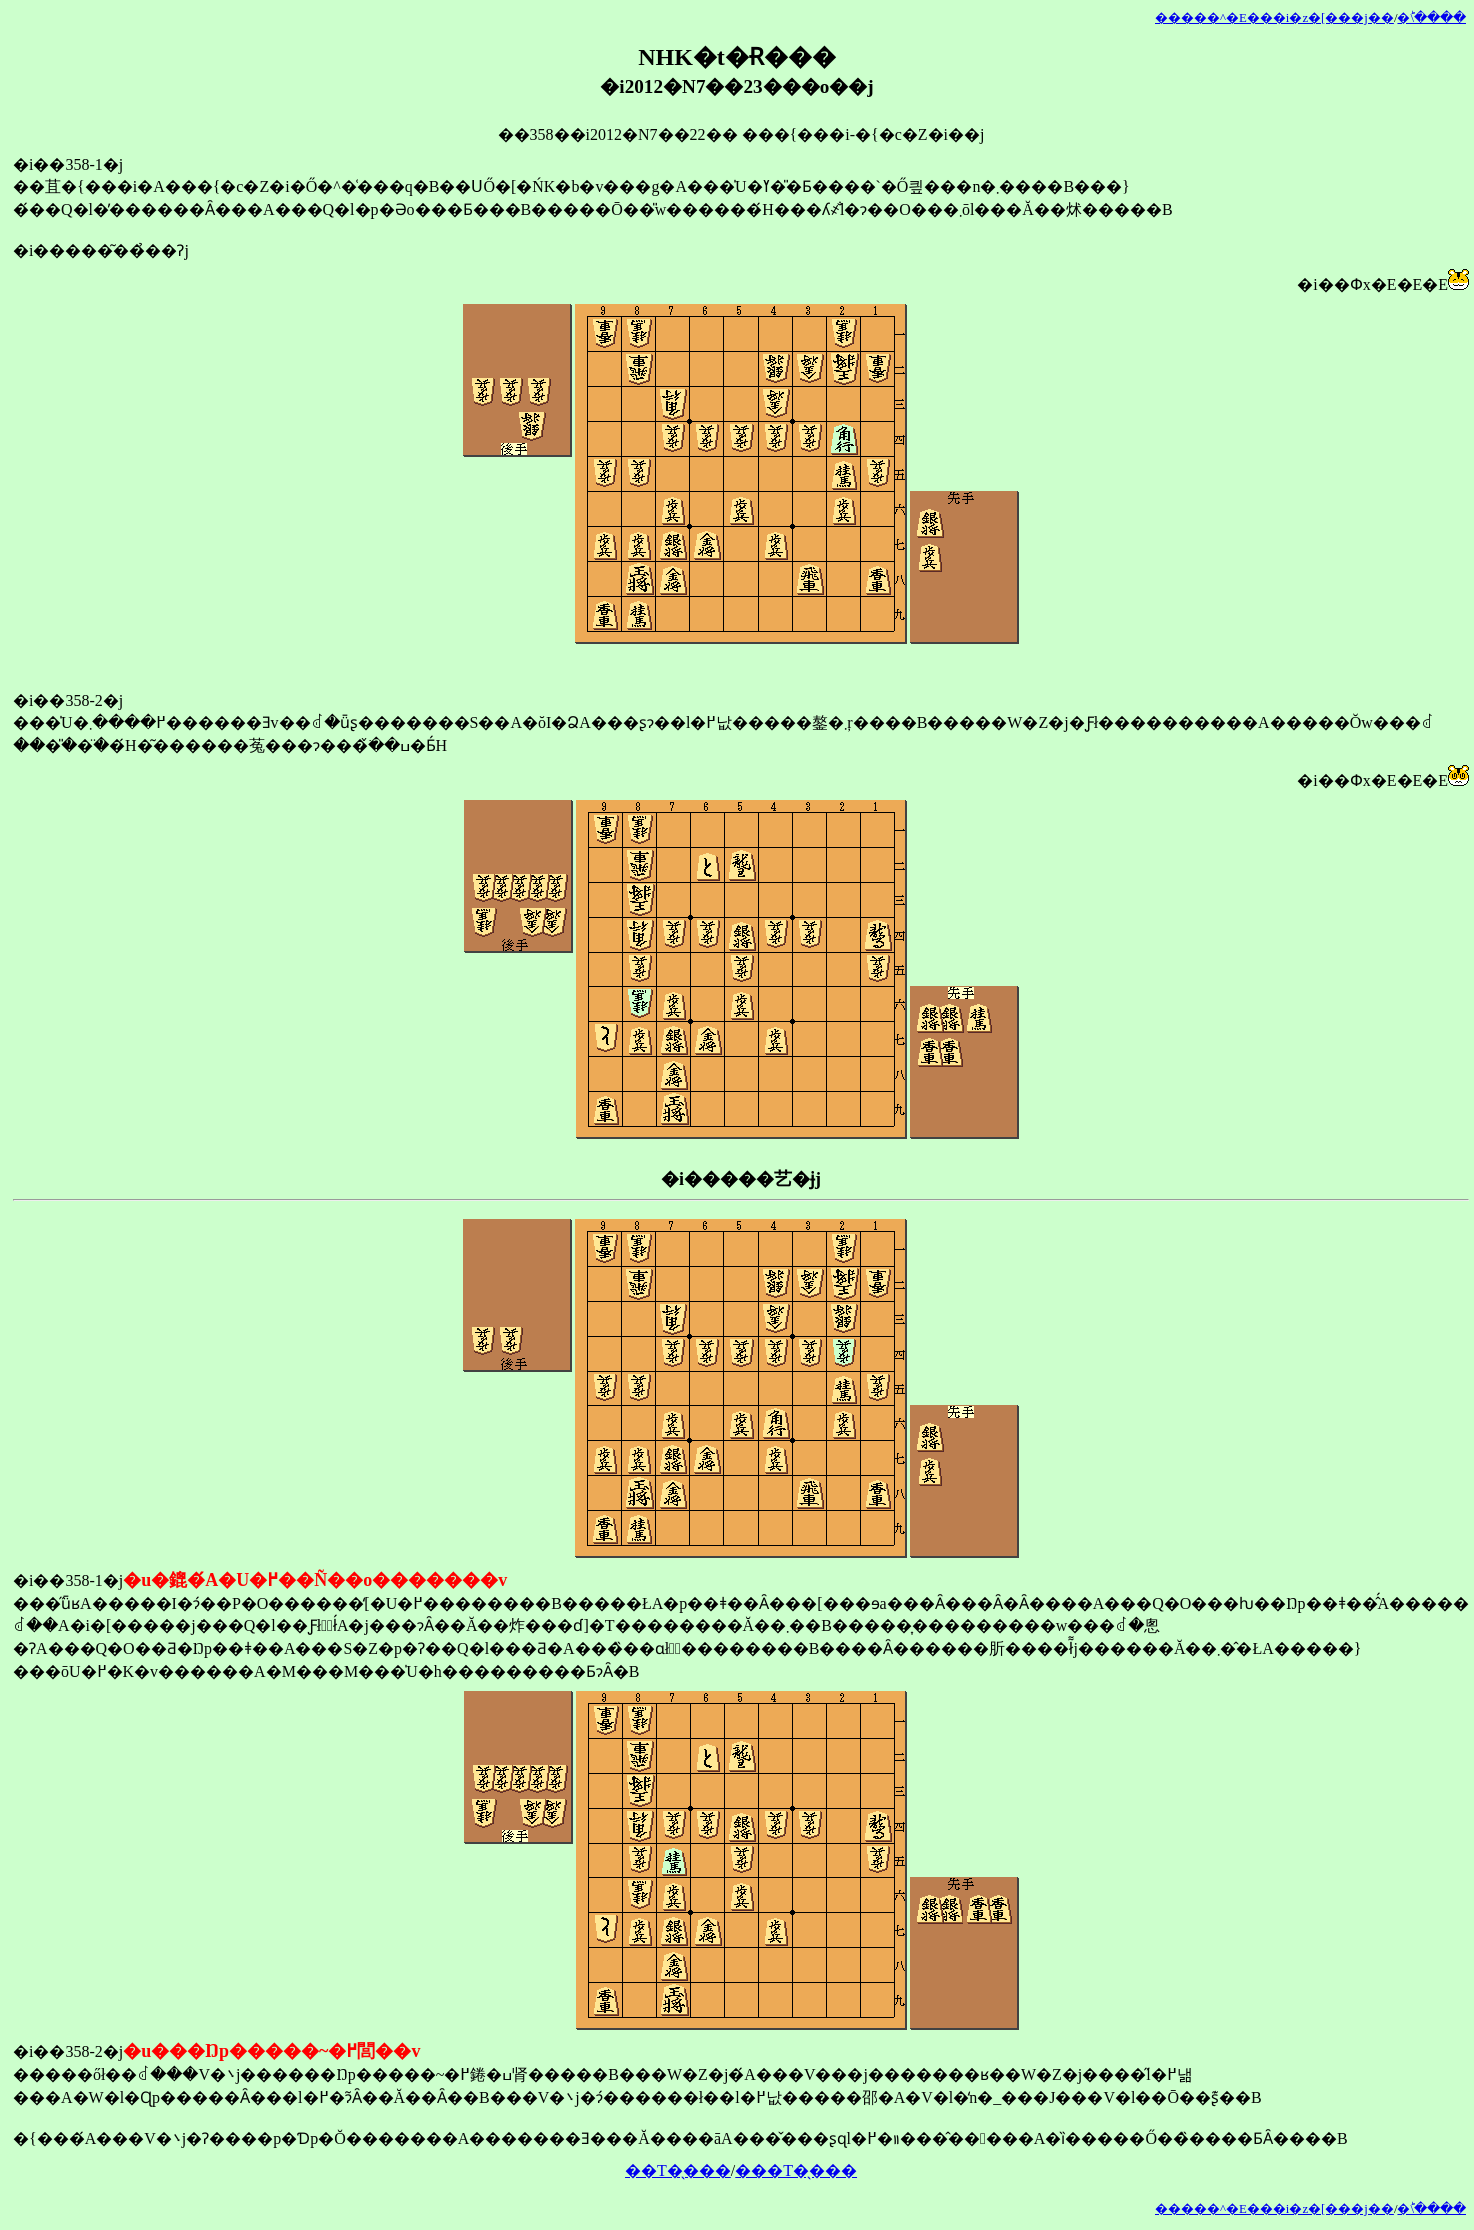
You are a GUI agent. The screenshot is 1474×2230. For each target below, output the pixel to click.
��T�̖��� (678, 2170)
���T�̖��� (796, 2170)
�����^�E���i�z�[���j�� (1274, 18)
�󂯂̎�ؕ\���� (1431, 18)
